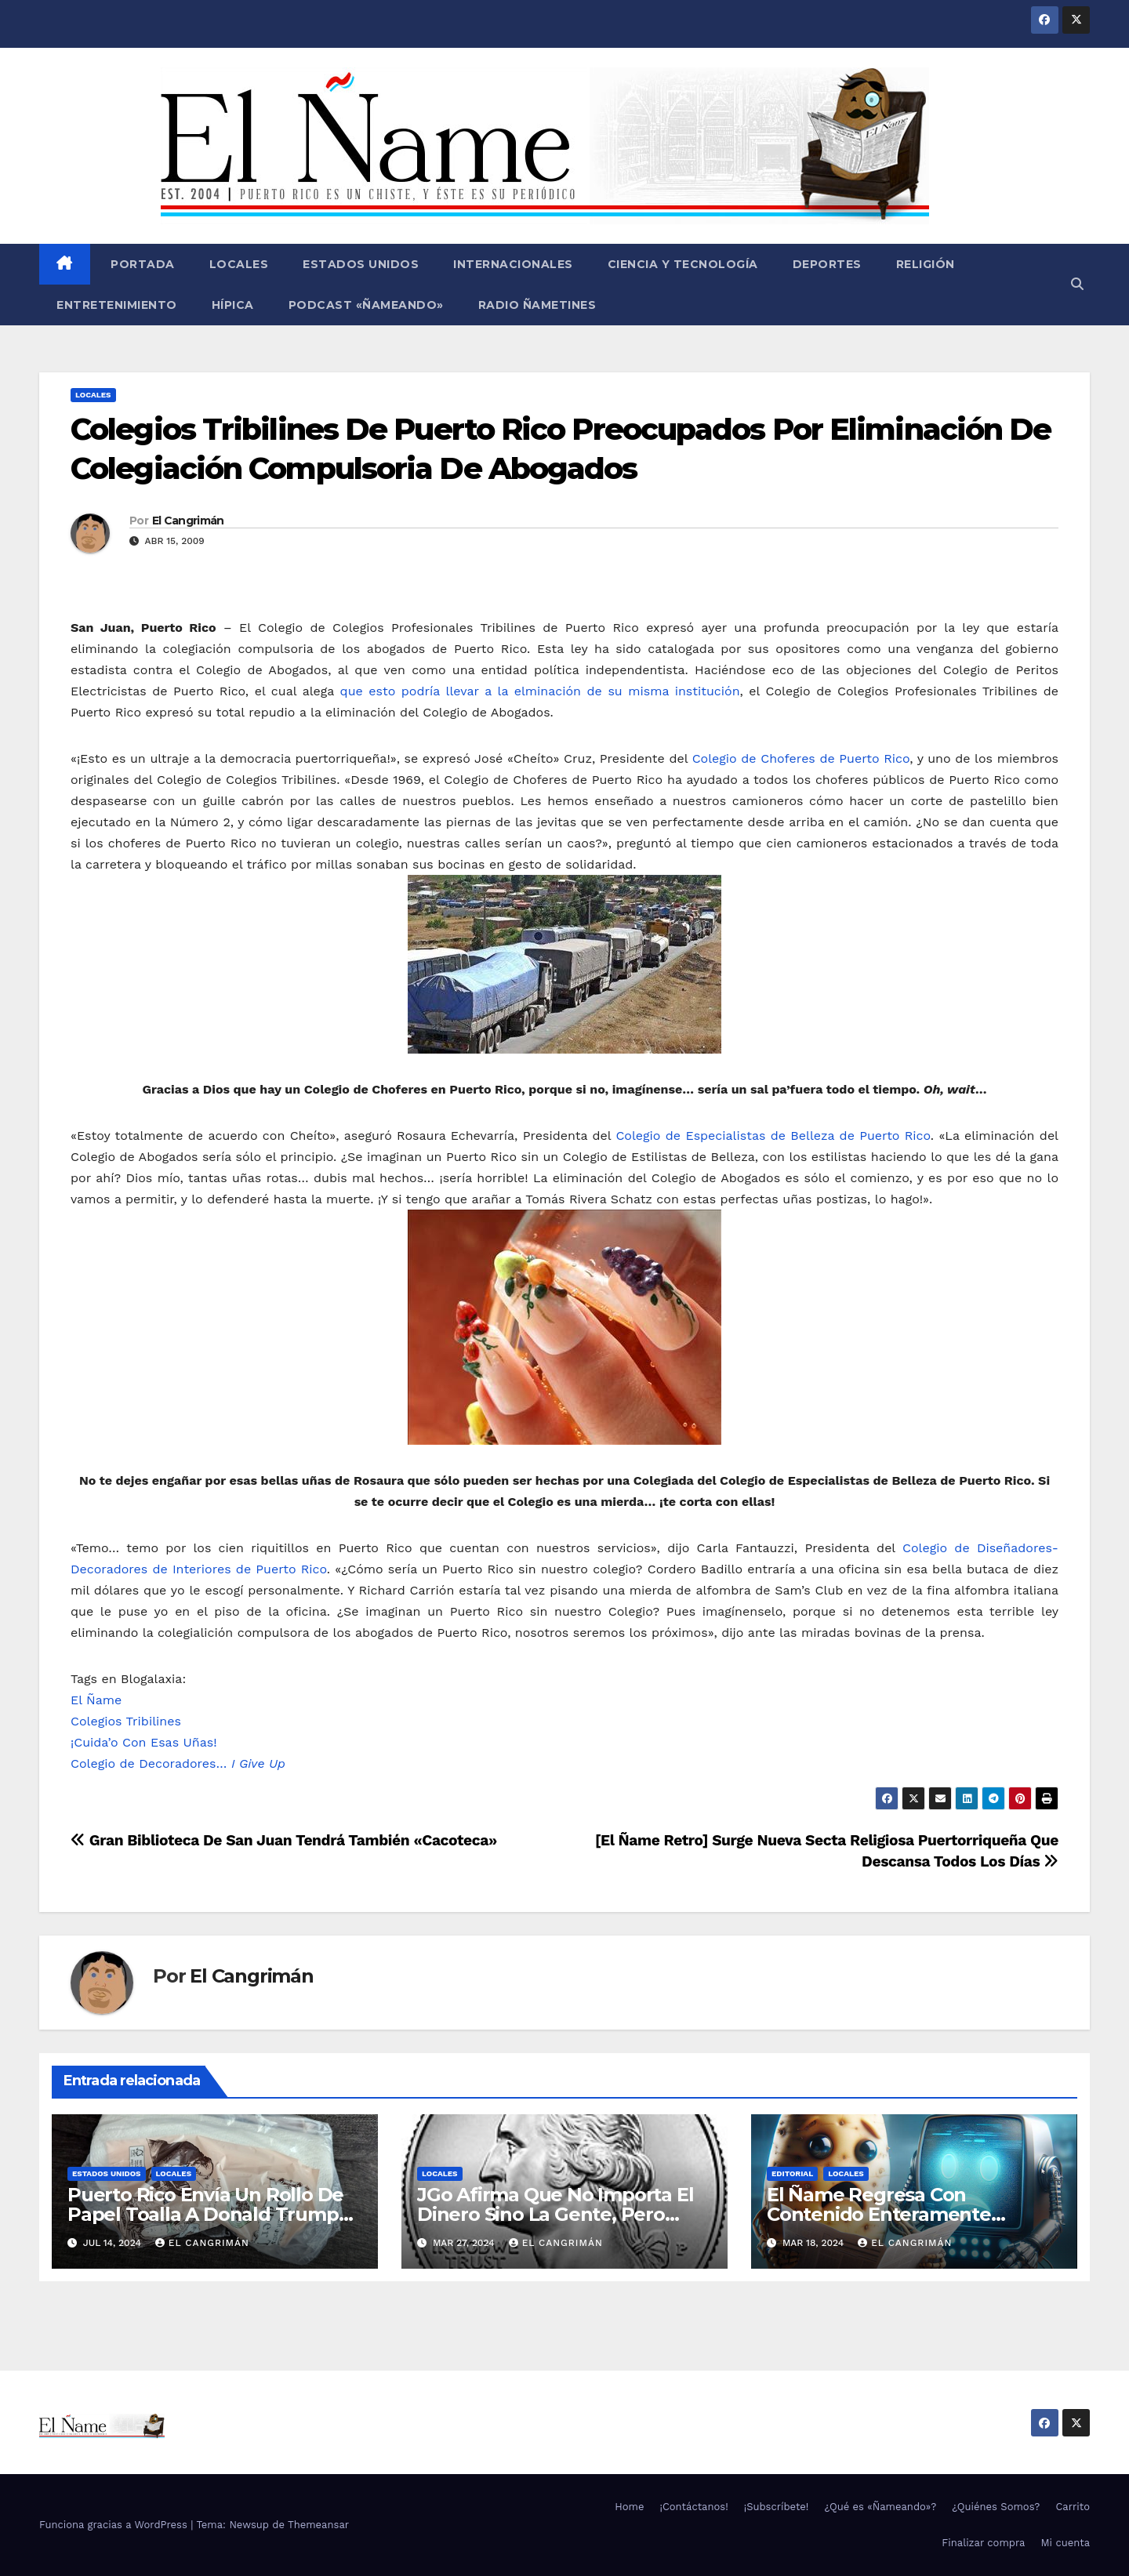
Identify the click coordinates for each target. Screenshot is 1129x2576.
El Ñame (96, 1700)
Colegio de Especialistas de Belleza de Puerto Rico (772, 1135)
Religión (925, 264)
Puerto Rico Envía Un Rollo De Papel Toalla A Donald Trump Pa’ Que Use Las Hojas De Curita (213, 2214)
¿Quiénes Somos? (996, 2507)
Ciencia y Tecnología (683, 264)
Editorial (792, 2173)
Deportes (827, 264)
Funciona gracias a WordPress (115, 2525)
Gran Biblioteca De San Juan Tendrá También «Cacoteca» (284, 1840)
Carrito (1072, 2507)
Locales (239, 264)
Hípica (233, 305)
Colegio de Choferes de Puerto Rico (801, 758)
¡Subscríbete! (776, 2507)
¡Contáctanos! (693, 2507)
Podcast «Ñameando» (366, 305)
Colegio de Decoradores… (178, 1763)
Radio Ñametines (537, 305)
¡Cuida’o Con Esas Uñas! (144, 1742)
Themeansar (318, 2525)
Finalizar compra (983, 2543)
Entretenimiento (116, 305)
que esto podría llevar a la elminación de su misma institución (540, 691)
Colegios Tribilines (126, 1721)
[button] (1077, 284)
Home (629, 2507)
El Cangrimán (188, 520)
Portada (141, 264)
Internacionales (513, 264)
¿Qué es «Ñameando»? (880, 2507)
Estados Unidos (361, 264)
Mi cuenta (1065, 2543)
